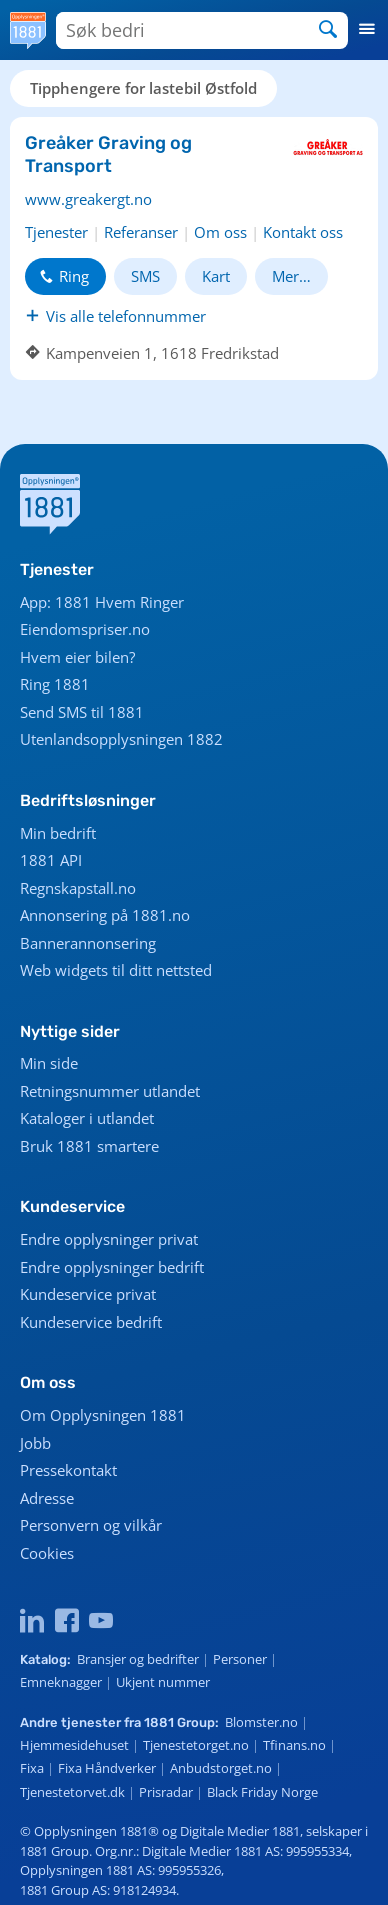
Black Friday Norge (262, 1792)
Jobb (35, 1443)
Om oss (220, 232)
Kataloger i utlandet (87, 1118)
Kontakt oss (303, 232)
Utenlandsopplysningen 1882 (121, 739)
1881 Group (179, 1722)
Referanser (141, 232)
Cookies (47, 1553)
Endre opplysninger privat (109, 1239)
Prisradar (166, 1792)
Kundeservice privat (88, 1294)
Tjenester (56, 232)
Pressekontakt (68, 1470)
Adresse (47, 1498)
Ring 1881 (55, 684)
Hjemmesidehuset (74, 1745)
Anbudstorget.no (221, 1768)
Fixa (32, 1768)
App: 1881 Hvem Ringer (102, 602)
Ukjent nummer (163, 1682)
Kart (216, 276)
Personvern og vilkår (91, 1525)
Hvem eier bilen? (77, 657)
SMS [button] (145, 276)
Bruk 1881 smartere (89, 1146)
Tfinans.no (294, 1745)
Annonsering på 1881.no (105, 915)
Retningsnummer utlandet (110, 1091)
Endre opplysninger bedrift (112, 1267)
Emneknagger (61, 1682)
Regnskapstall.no (78, 888)
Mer (285, 276)
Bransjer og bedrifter (138, 1659)
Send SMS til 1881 (82, 712)
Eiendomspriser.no (85, 629)
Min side (49, 1063)
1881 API (51, 860)
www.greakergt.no (88, 199)
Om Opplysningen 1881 (103, 1415)
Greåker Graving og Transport (108, 154)
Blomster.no (261, 1722)
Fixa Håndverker (107, 1768)
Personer (240, 1659)
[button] (368, 30)
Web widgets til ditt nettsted (116, 970)
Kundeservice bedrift (91, 1322)
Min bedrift (58, 833)
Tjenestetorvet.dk (72, 1792)
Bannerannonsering (88, 943)
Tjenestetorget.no (196, 1745)
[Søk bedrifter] (170, 30)
